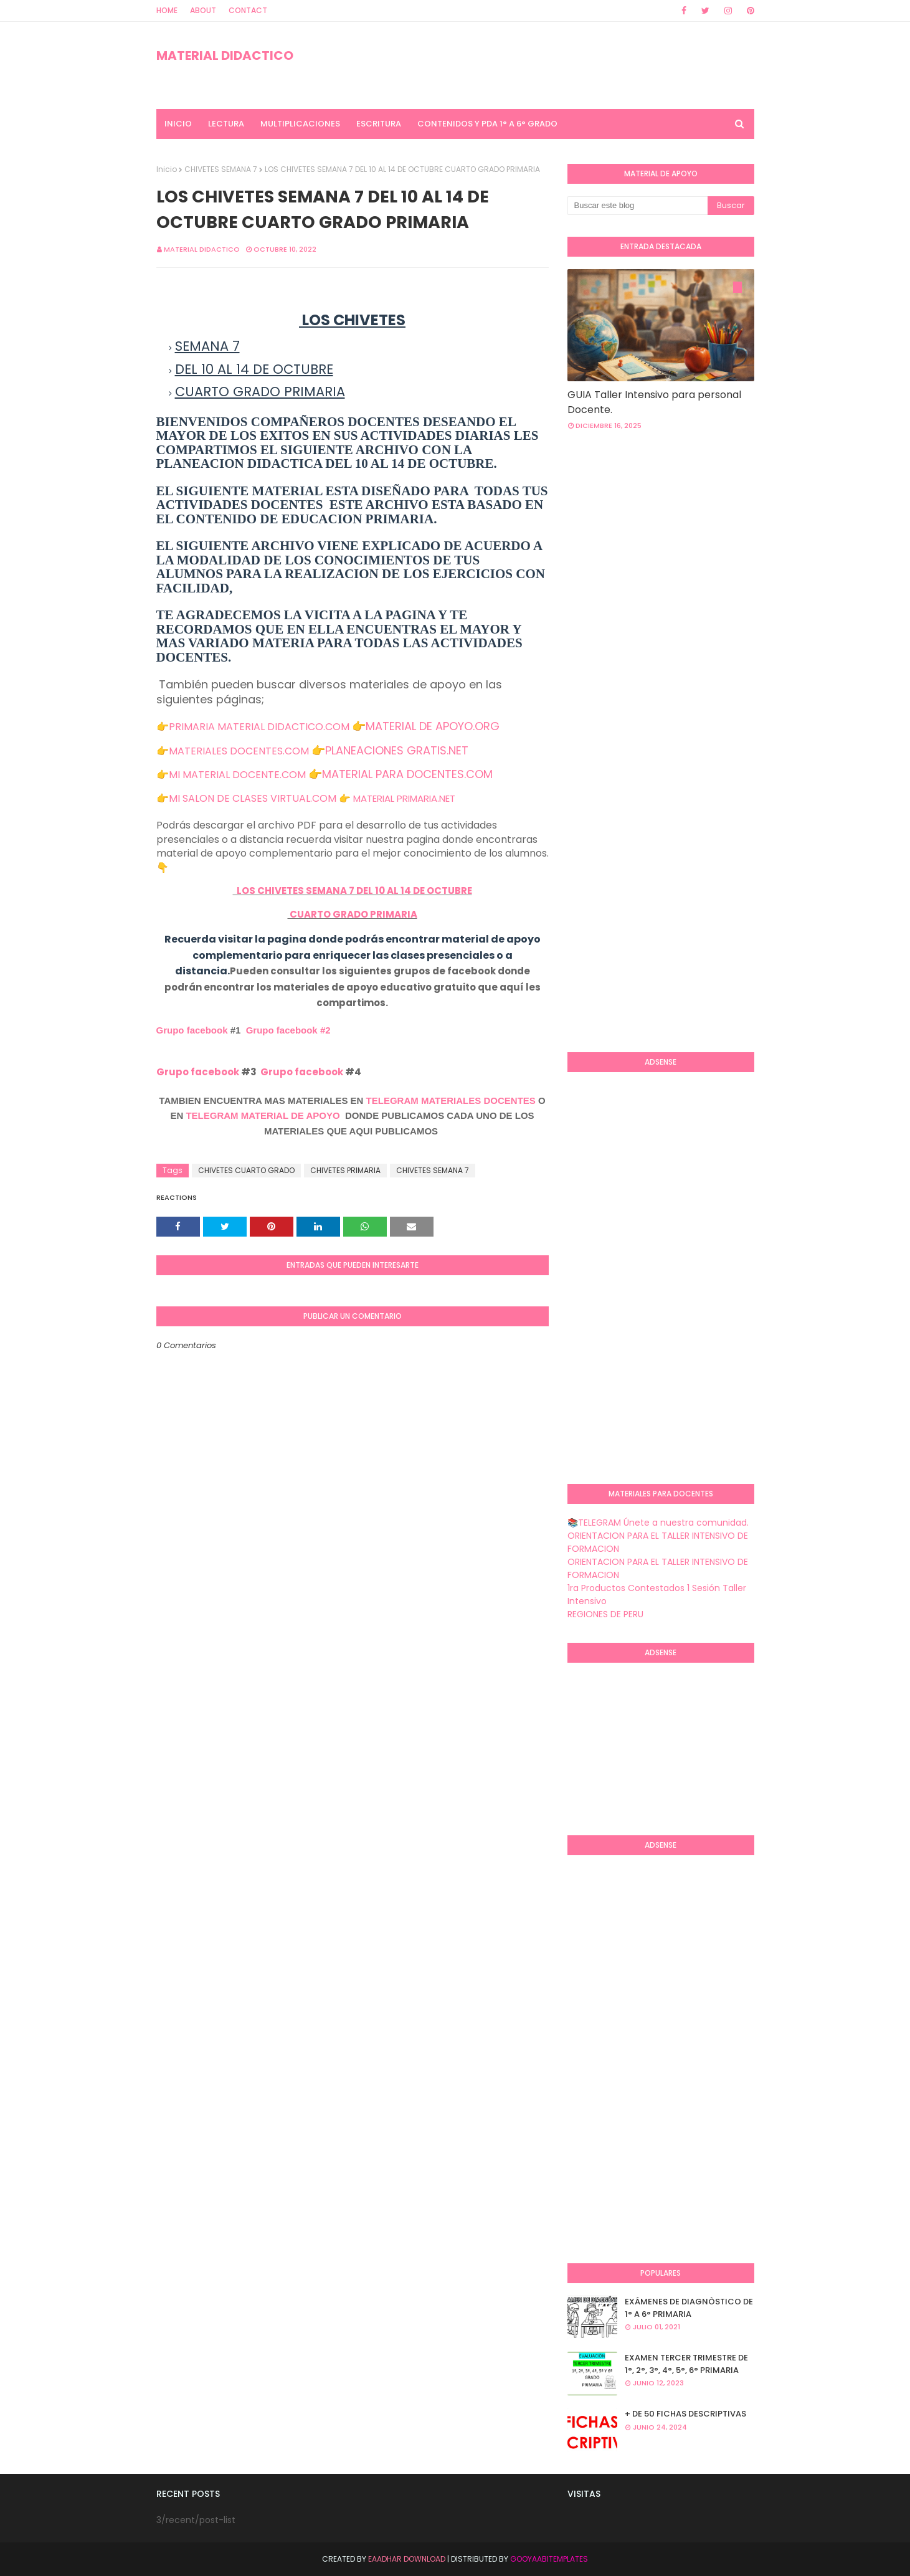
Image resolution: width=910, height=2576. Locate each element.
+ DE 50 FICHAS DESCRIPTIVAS (685, 2414)
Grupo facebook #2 (288, 1030)
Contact (248, 10)
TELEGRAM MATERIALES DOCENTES (451, 1100)
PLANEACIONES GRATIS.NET (396, 750)
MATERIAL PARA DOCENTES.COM (407, 774)
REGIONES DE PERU (605, 1614)
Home (167, 10)
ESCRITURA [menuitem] (378, 124)
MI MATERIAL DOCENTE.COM (237, 775)
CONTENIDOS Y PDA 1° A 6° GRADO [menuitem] (487, 124)
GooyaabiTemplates (549, 2559)
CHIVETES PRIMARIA (345, 1170)
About (203, 10)
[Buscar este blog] (637, 205)
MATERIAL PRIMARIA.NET (404, 798)
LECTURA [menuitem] (226, 124)
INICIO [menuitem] (178, 124)
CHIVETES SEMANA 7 (220, 169)
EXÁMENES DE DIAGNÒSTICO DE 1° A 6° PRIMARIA (689, 2308)
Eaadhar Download (406, 2559)
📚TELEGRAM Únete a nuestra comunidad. (658, 1522)
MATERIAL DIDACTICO (224, 55)
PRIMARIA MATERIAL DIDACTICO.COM (259, 727)
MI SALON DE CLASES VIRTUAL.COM (252, 798)
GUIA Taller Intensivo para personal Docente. (654, 402)
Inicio (166, 169)
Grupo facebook (192, 1030)
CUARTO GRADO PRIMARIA (352, 914)
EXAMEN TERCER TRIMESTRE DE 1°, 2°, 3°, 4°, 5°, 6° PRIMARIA (686, 2364)
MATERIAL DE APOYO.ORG (433, 726)
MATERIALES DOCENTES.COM (239, 751)
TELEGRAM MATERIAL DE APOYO (262, 1115)
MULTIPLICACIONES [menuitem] (300, 124)
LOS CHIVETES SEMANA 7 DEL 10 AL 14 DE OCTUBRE (352, 890)
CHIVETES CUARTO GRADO (246, 1170)
